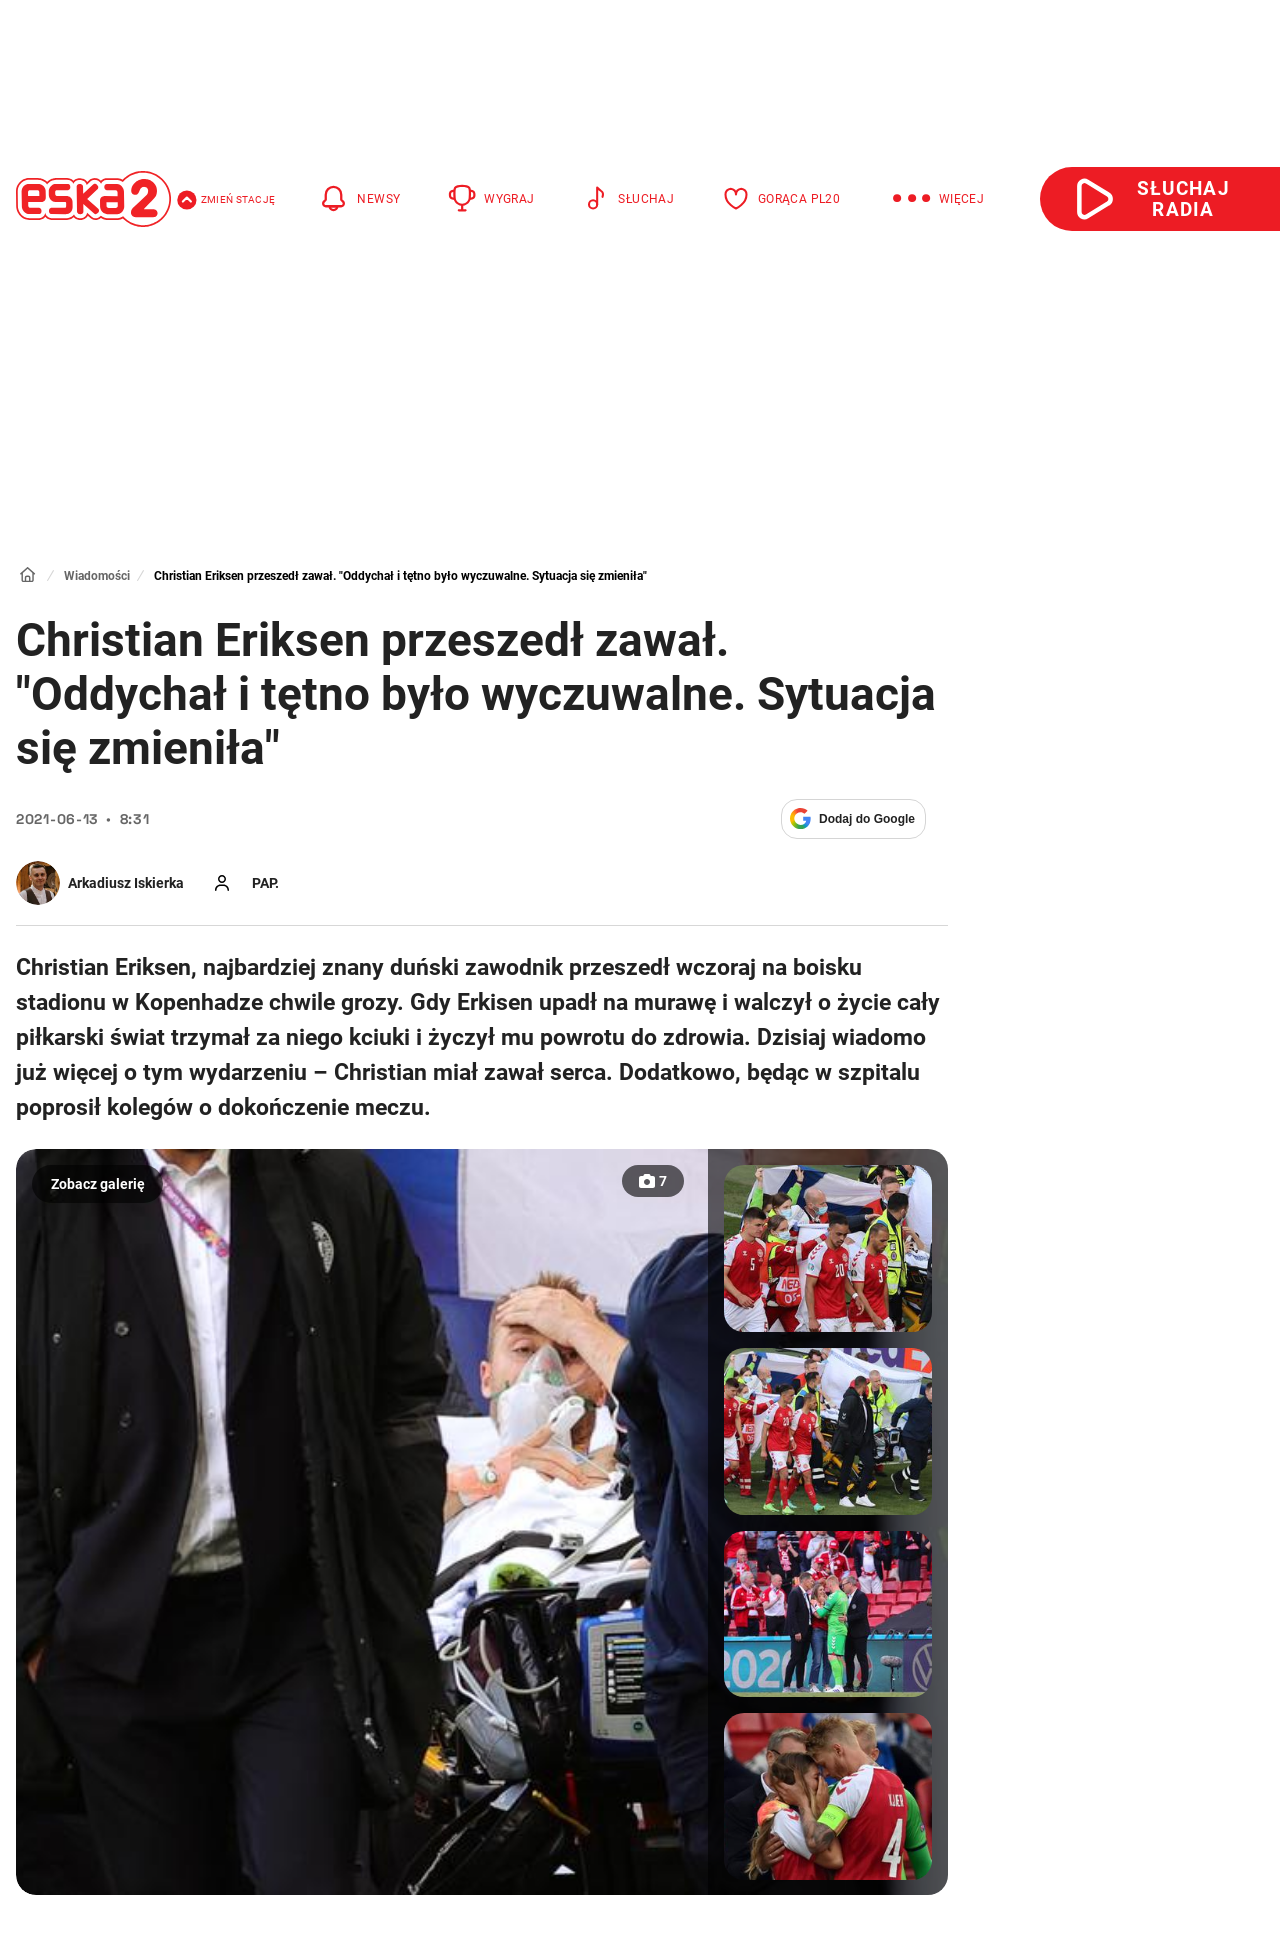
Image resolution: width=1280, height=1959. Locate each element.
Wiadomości (97, 576)
